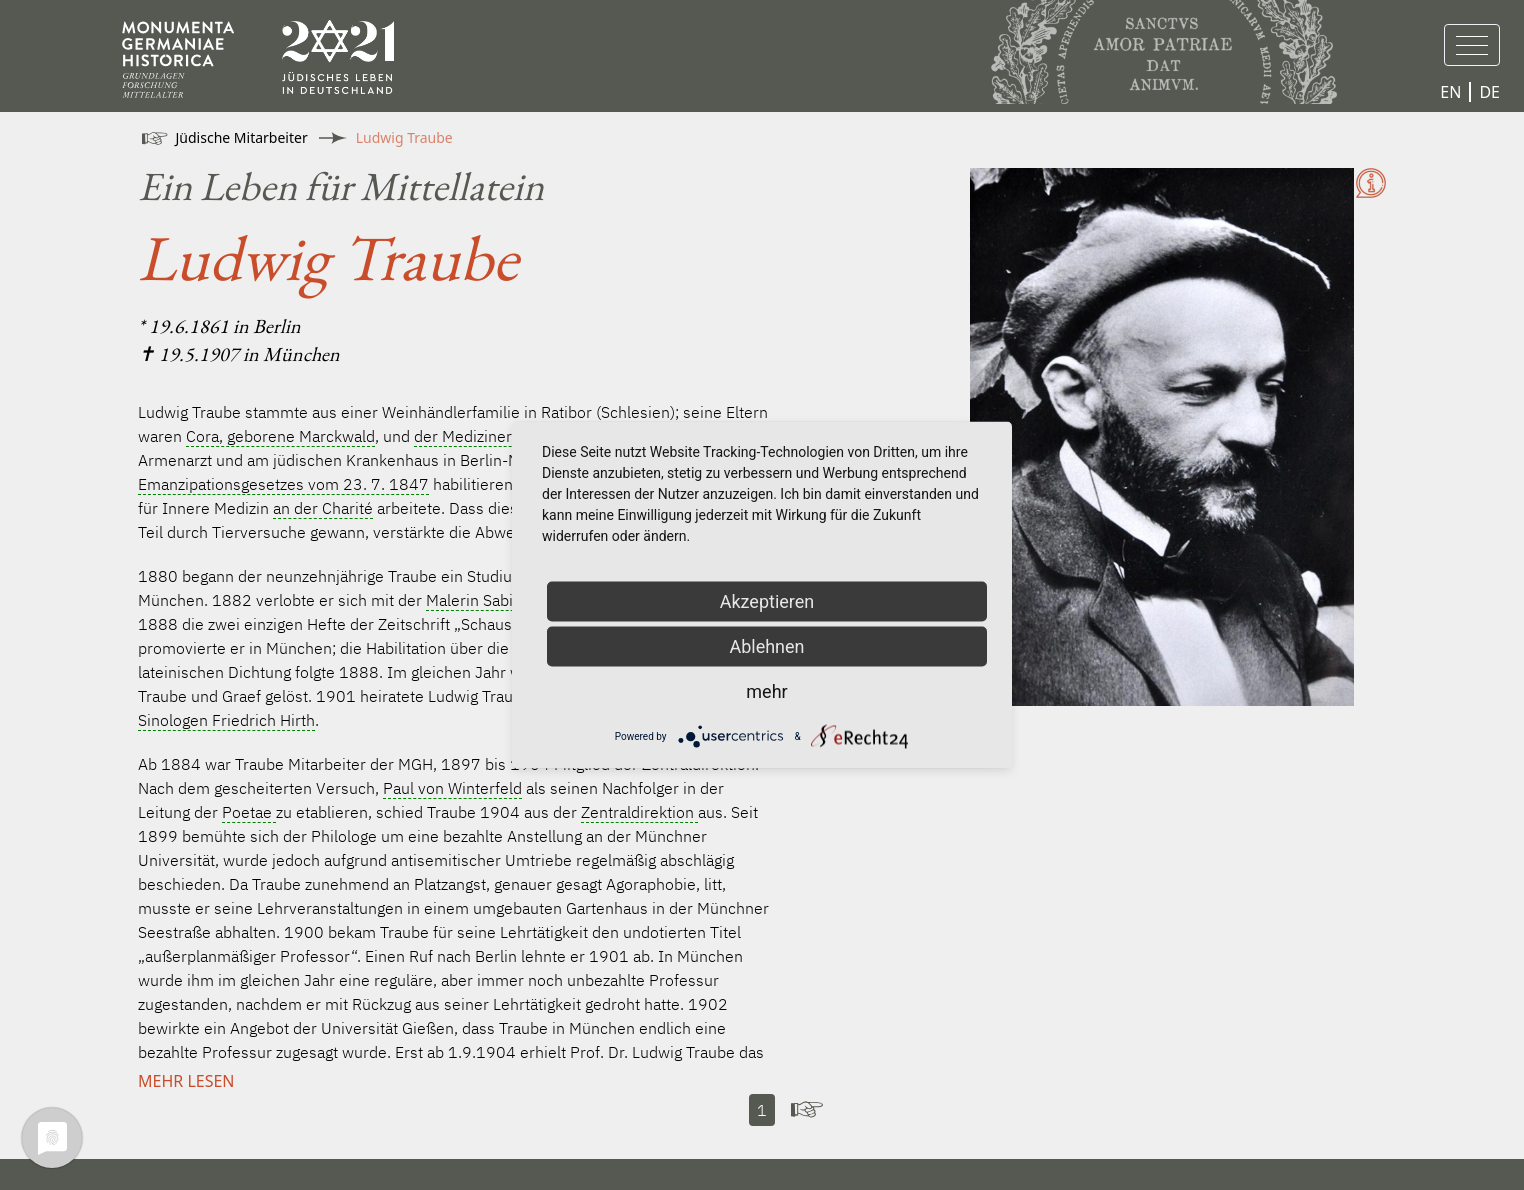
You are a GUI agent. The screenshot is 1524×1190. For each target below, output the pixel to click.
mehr (766, 691)
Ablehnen (766, 646)
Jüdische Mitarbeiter (242, 137)
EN (1450, 92)
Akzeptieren (767, 601)
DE (1489, 92)
